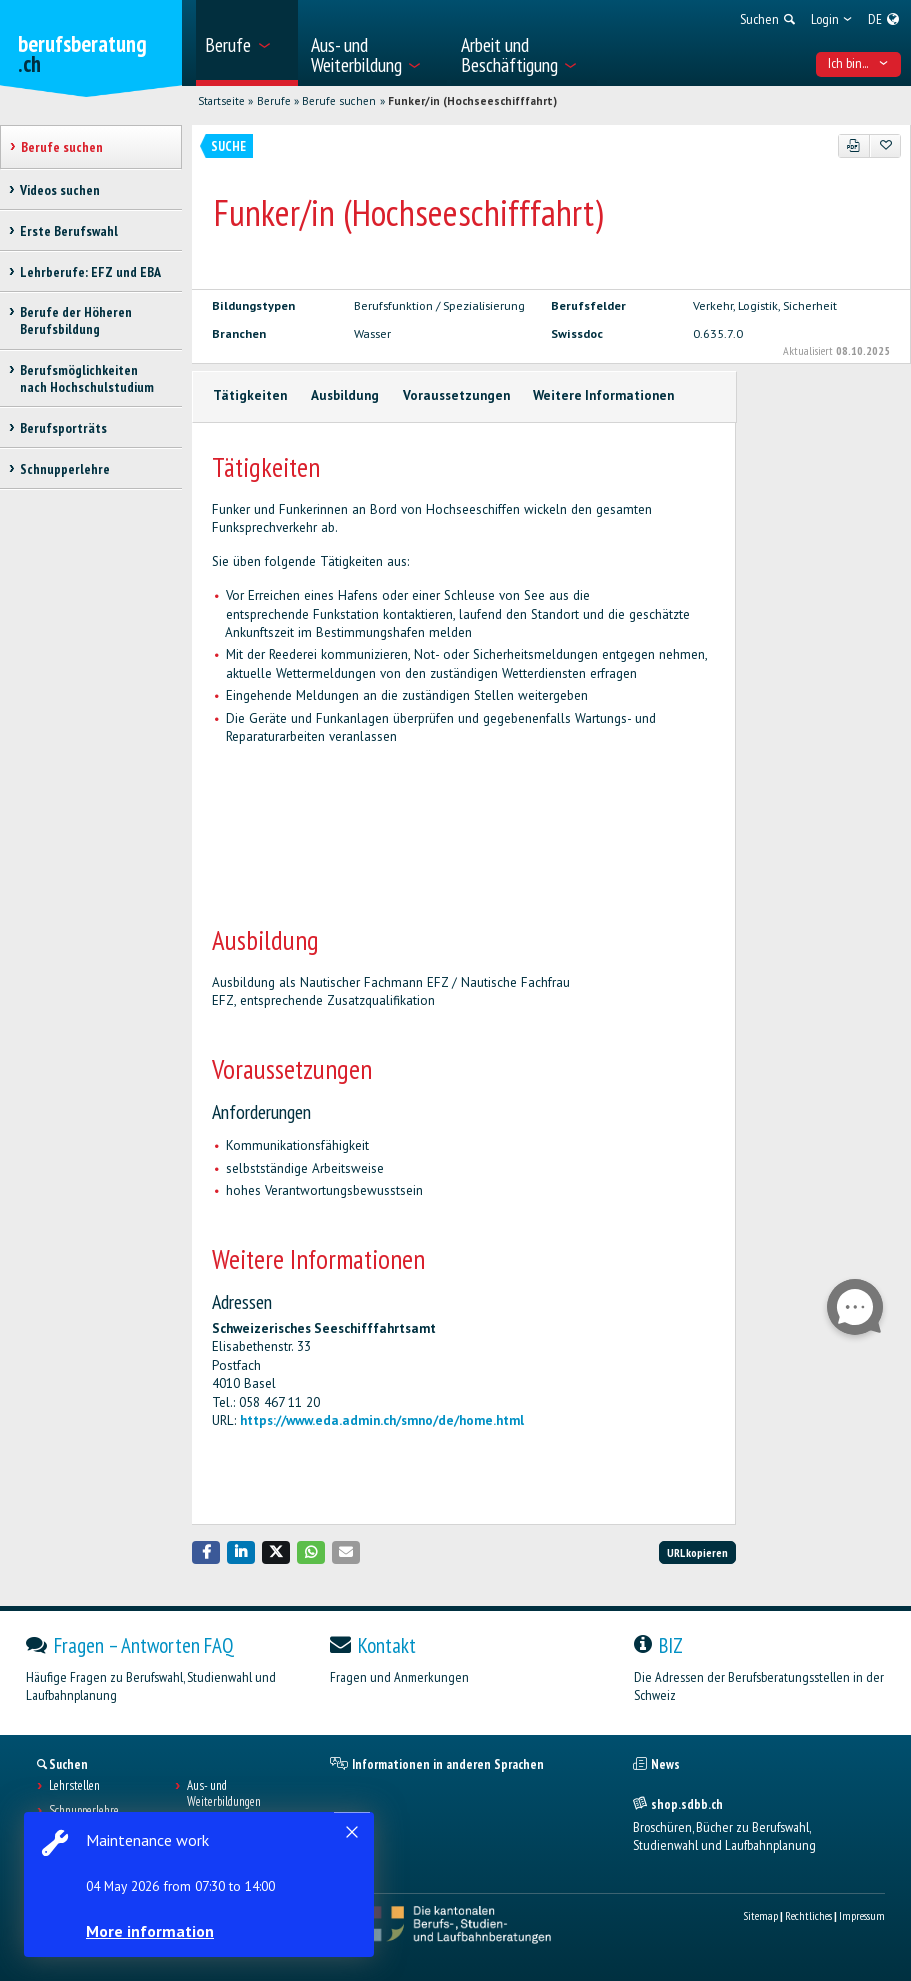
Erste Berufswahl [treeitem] (69, 231)
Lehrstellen (74, 1786)
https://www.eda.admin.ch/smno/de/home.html (382, 1420)
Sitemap (760, 1915)
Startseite (221, 101)
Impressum (862, 1915)
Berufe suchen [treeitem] (62, 147)
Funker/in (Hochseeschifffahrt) (472, 101)
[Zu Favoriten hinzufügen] (885, 146)
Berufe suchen (339, 101)
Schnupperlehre (84, 1811)
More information (150, 1931)
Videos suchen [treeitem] (60, 190)
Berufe (274, 101)
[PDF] (854, 146)
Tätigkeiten (250, 395)
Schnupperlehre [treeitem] (65, 469)
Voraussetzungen (456, 395)
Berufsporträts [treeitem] (63, 428)
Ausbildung (345, 395)
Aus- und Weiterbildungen (224, 1794)
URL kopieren (697, 1552)
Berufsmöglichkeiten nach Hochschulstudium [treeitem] (87, 378)
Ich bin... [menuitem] (858, 63)
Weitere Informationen (603, 395)
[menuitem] (247, 43)
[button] (206, 1552)
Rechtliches (808, 1915)
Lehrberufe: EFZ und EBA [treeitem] (90, 272)
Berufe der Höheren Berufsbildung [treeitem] (76, 320)
